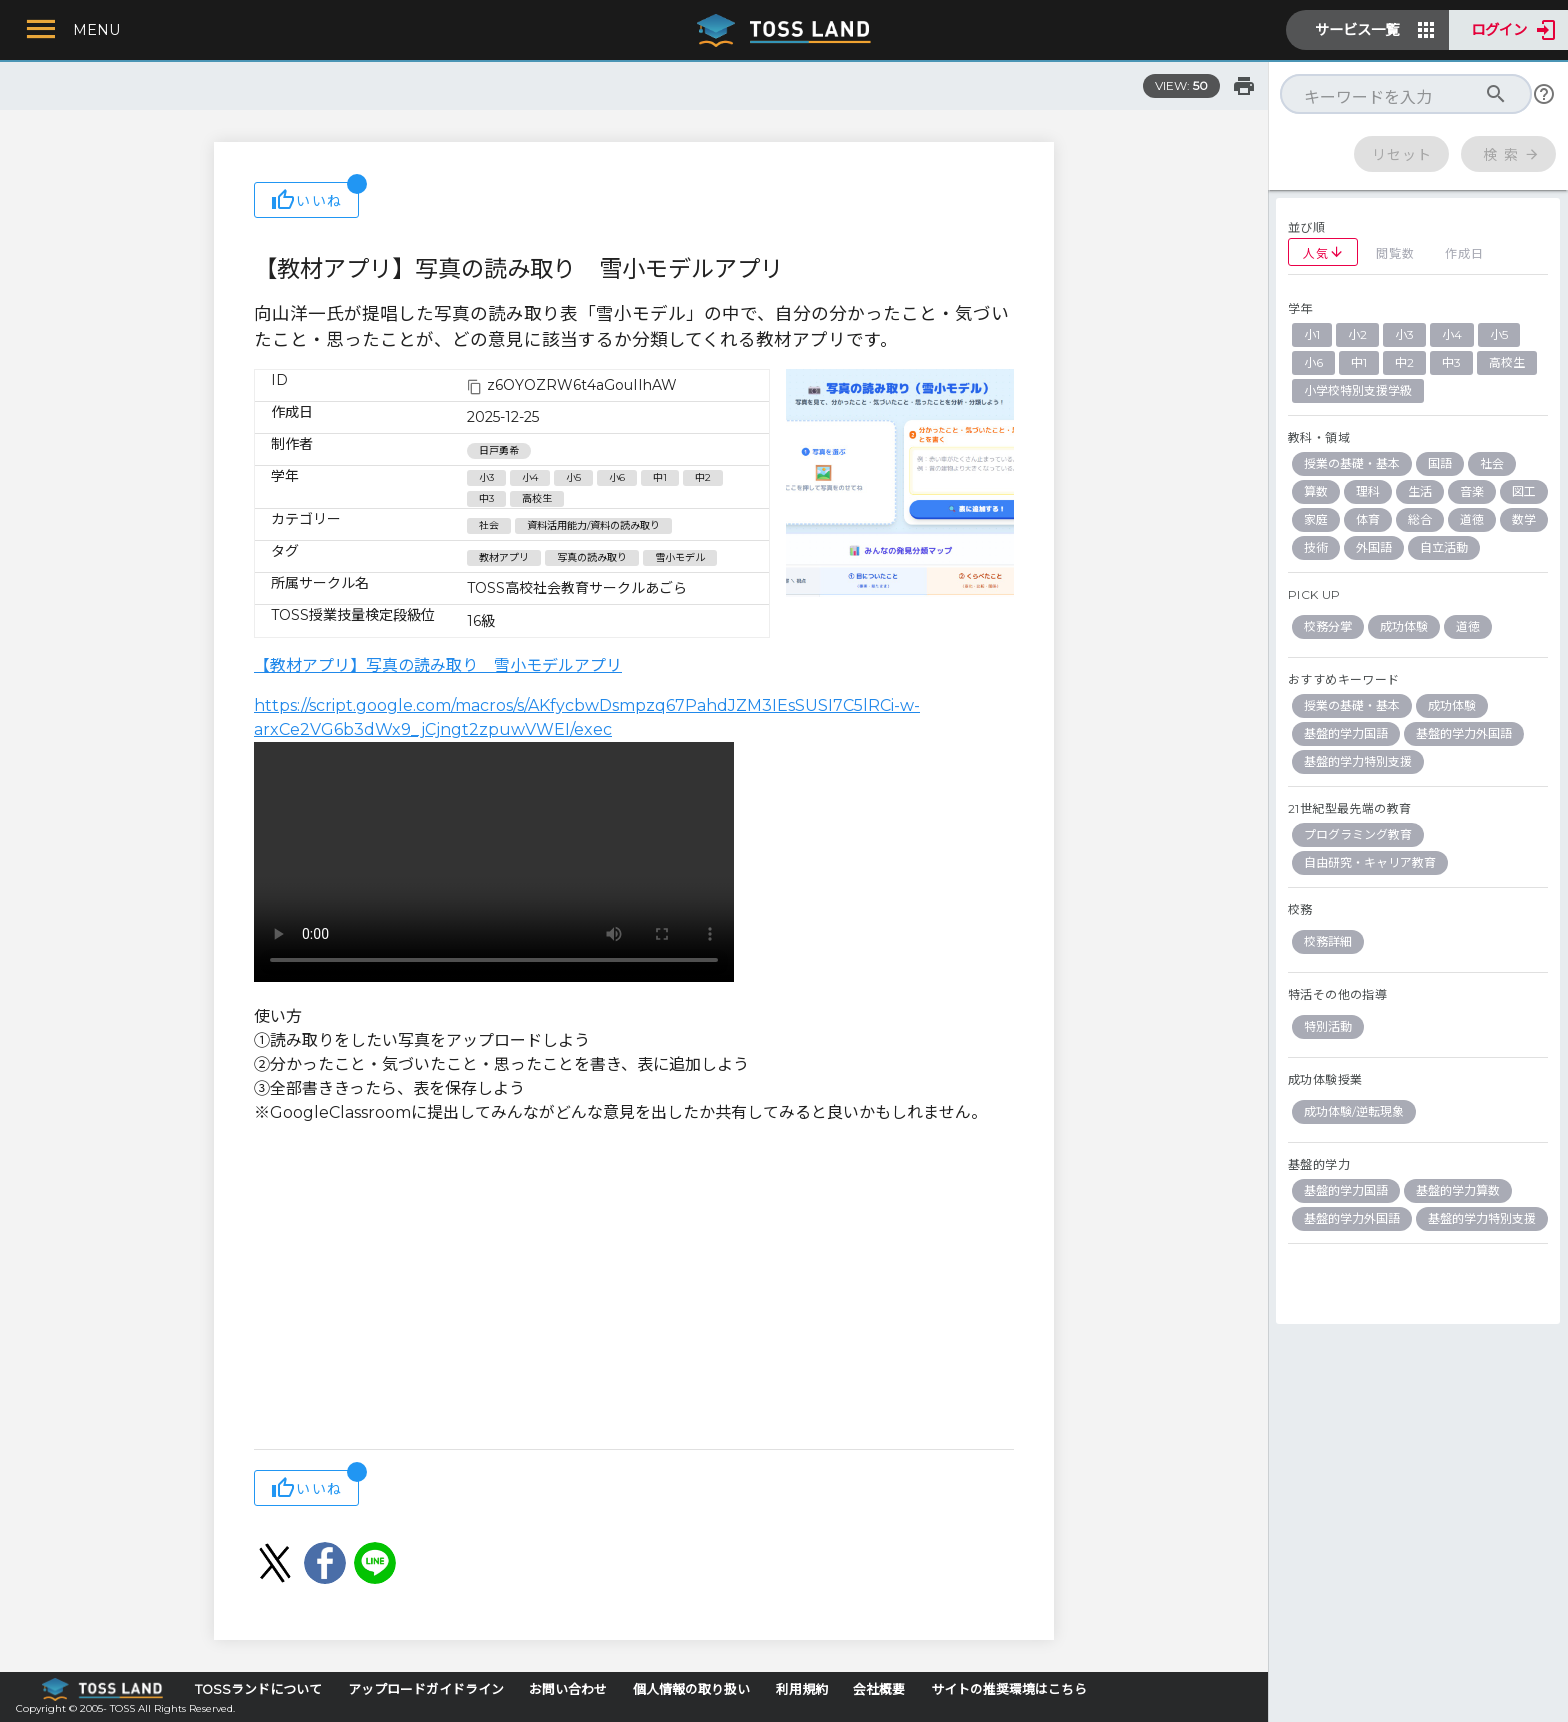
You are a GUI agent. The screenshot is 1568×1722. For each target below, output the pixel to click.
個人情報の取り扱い (691, 1689)
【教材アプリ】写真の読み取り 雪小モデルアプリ (438, 665)
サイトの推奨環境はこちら (1009, 1689)
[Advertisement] (634, 1289)
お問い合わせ (568, 1689)
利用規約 (802, 1689)
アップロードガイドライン (426, 1689)
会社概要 (879, 1689)
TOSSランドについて (258, 1689)
